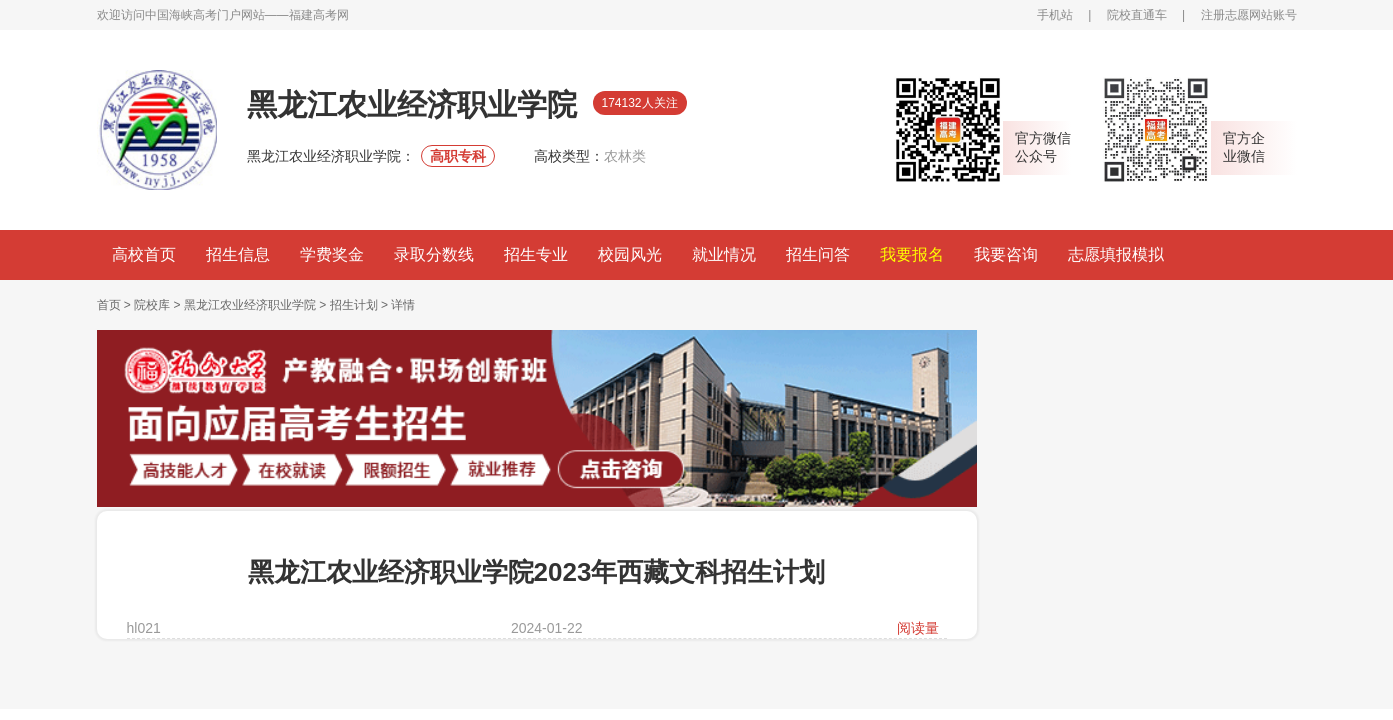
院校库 (152, 305)
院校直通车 (1137, 15)
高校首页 (144, 254)
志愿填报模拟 (1116, 254)
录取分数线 (434, 254)
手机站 (1055, 15)
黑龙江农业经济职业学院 (250, 305)
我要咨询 (1006, 254)
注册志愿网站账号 (1249, 15)
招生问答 (818, 254)
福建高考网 (319, 15)
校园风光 (630, 254)
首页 (109, 305)
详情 (403, 305)
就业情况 (724, 254)
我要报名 (912, 254)
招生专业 (536, 254)
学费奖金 (332, 254)
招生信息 (238, 254)
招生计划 (354, 305)
